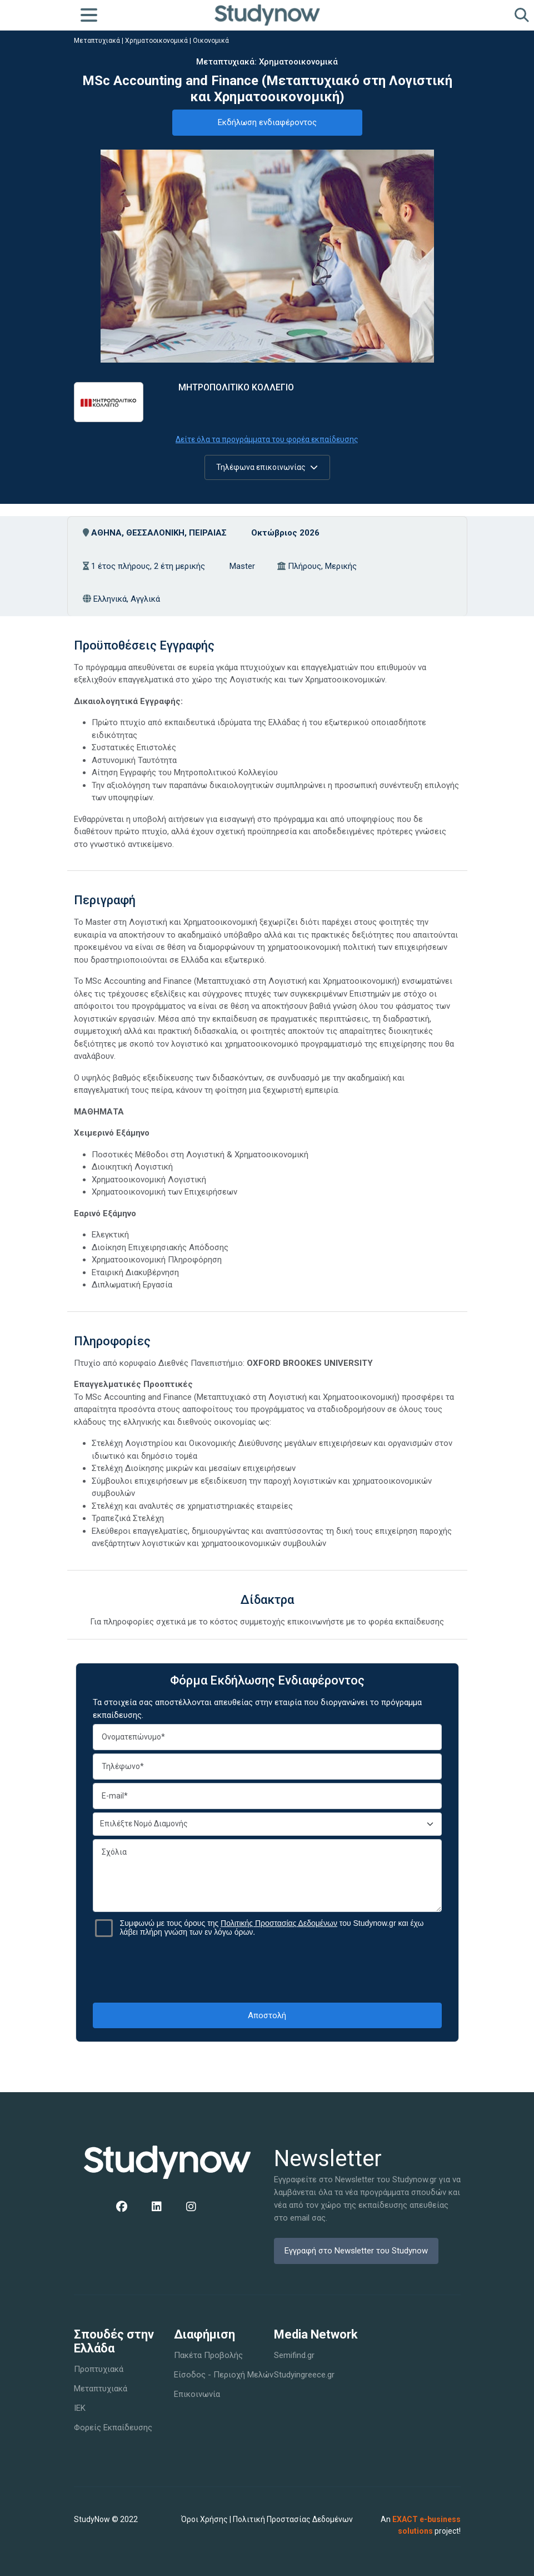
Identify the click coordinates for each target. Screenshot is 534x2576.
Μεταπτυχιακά (97, 40)
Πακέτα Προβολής (208, 2355)
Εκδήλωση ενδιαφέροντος (267, 122)
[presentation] (267, 1970)
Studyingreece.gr (304, 2375)
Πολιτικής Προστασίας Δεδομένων (279, 1923)
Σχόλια (267, 1875)
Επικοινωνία (197, 2394)
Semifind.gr (294, 2355)
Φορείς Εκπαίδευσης (113, 2428)
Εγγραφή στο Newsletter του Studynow (356, 2251)
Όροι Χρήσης (204, 2519)
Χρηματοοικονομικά (156, 40)
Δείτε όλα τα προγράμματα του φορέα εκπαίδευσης (267, 439)
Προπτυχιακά (98, 2369)
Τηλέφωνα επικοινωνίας (267, 467)
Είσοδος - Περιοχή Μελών (223, 2375)
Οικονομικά (211, 40)
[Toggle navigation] (89, 15)
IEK (80, 2408)
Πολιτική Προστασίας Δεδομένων (293, 2519)
